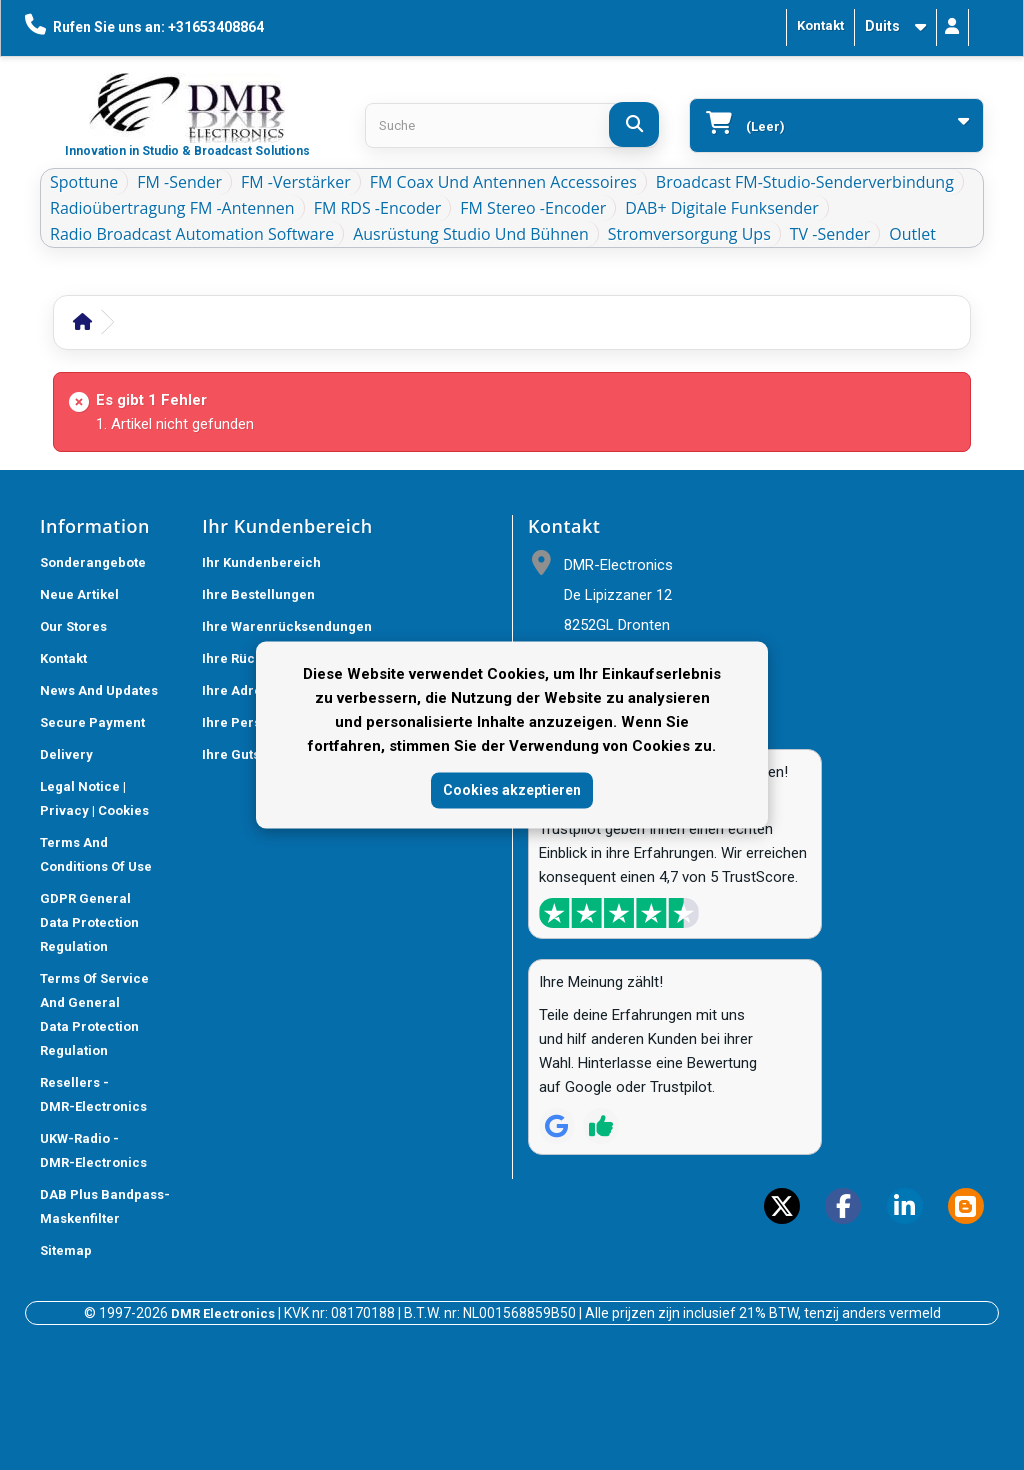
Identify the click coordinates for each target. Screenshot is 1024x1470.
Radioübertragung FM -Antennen (172, 208)
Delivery (66, 754)
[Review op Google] (557, 1126)
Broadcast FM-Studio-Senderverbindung (805, 182)
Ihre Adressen (247, 690)
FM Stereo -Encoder (533, 208)
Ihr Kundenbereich (261, 562)
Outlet (912, 234)
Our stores (73, 626)
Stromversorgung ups (689, 234)
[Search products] (512, 125)
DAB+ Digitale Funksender (722, 208)
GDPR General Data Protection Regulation (89, 922)
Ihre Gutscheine (253, 754)
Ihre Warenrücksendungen (287, 626)
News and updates (99, 690)
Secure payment (92, 722)
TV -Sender (830, 234)
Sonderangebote (93, 562)
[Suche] (634, 124)
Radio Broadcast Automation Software (192, 234)
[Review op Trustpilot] (601, 1126)
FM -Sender (179, 182)
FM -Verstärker (296, 182)
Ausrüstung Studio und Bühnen (471, 234)
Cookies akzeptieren (512, 790)
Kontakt (820, 25)
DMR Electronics (224, 1313)
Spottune (84, 182)
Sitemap (66, 1250)
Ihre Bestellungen (258, 594)
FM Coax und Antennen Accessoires (503, 182)
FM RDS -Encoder (378, 208)
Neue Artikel (79, 594)
